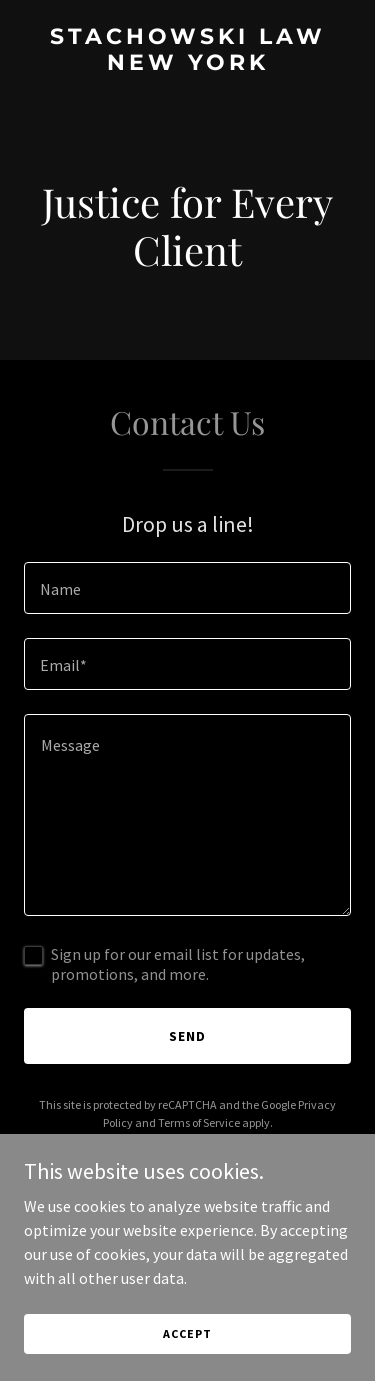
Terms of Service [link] (199, 1122)
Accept (187, 1333)
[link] (187, 64)
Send (187, 1036)
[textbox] (187, 588)
